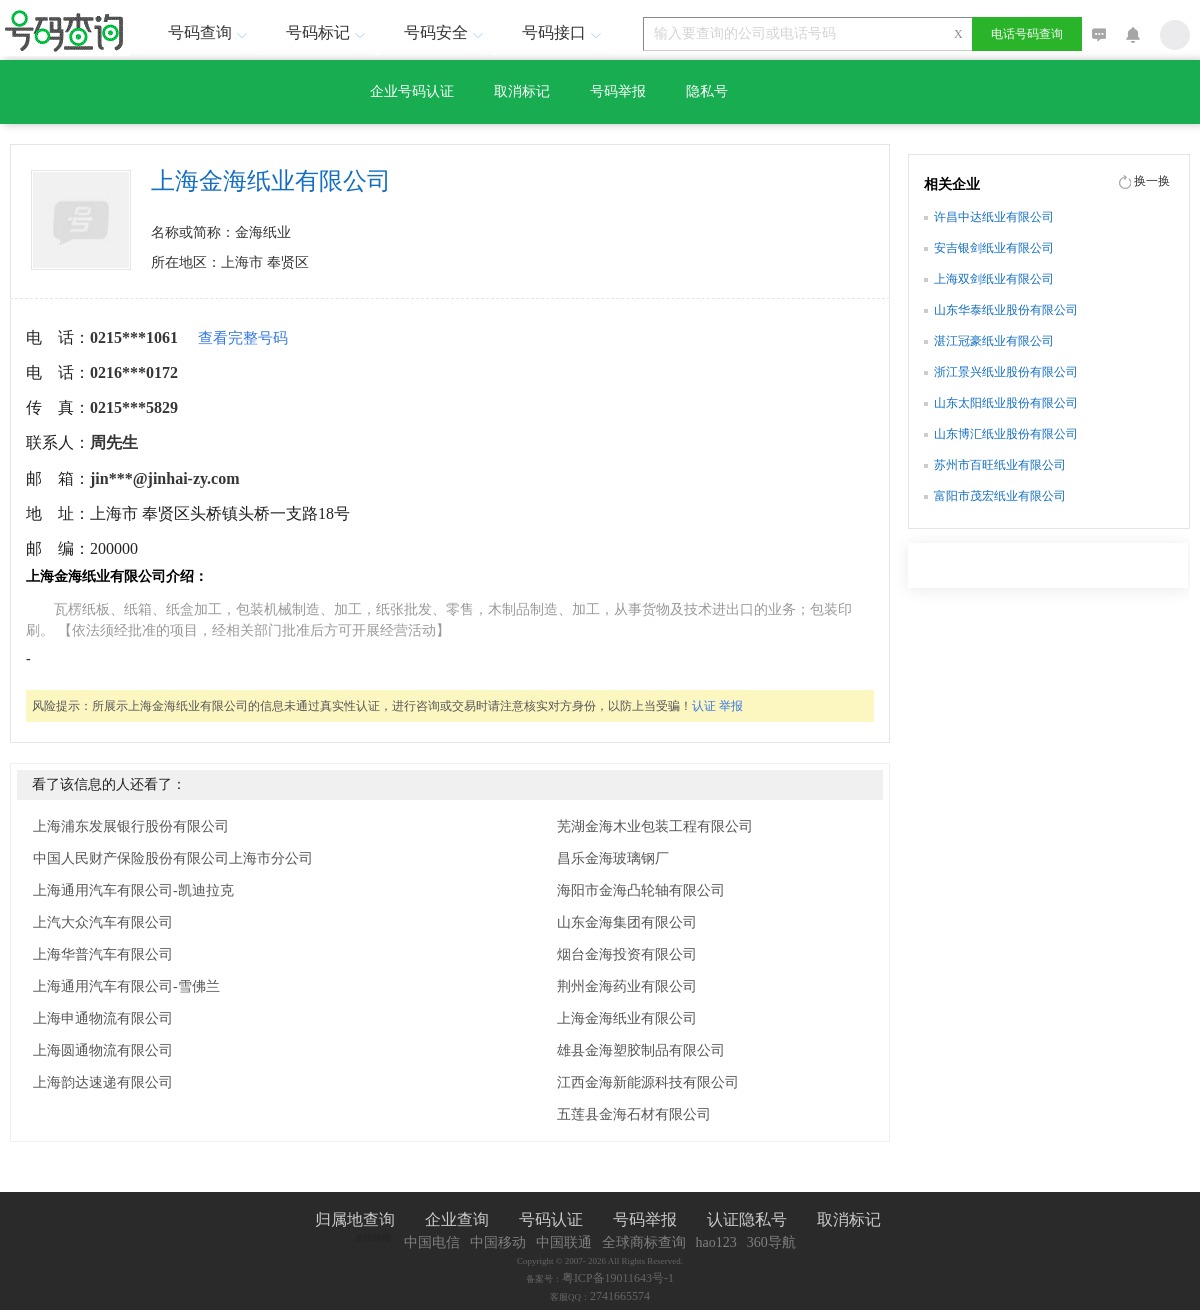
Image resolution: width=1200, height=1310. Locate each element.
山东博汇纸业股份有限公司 (1006, 434)
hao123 (716, 1242)
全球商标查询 (644, 1242)
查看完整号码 (243, 338)
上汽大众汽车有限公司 (103, 922)
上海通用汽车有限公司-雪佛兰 (126, 986)
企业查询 (457, 1219)
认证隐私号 (747, 1219)
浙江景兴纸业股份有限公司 (1006, 372)
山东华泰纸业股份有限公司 (1006, 310)
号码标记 (328, 32)
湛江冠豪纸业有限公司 (994, 341)
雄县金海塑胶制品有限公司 (641, 1050)
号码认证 (551, 1219)
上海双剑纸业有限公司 (994, 279)
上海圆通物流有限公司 (103, 1050)
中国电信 (432, 1242)
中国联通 (564, 1242)
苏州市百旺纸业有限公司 (1000, 465)
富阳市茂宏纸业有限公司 (1000, 496)
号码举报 (618, 91)
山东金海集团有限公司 (627, 922)
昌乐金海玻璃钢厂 (613, 858)
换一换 (1152, 181)
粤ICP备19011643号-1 (618, 1278)
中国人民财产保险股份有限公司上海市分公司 (173, 858)
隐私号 (707, 91)
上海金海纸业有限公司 (627, 1018)
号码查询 (210, 32)
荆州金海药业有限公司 (627, 986)
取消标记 (522, 91)
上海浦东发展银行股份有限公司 (131, 826)
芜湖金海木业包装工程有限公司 (655, 826)
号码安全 (446, 32)
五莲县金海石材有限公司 (634, 1114)
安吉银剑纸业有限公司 (994, 248)
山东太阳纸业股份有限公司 (1006, 403)
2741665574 (620, 1296)
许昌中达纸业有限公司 (994, 217)
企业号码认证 (412, 91)
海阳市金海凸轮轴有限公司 (641, 890)
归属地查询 (355, 1219)
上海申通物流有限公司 (103, 1018)
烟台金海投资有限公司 (627, 954)
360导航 (771, 1242)
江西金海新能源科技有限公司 (648, 1082)
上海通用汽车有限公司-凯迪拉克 (133, 890)
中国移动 (498, 1242)
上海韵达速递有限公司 (103, 1082)
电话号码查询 (1027, 34)
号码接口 (564, 32)
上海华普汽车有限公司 (103, 954)
